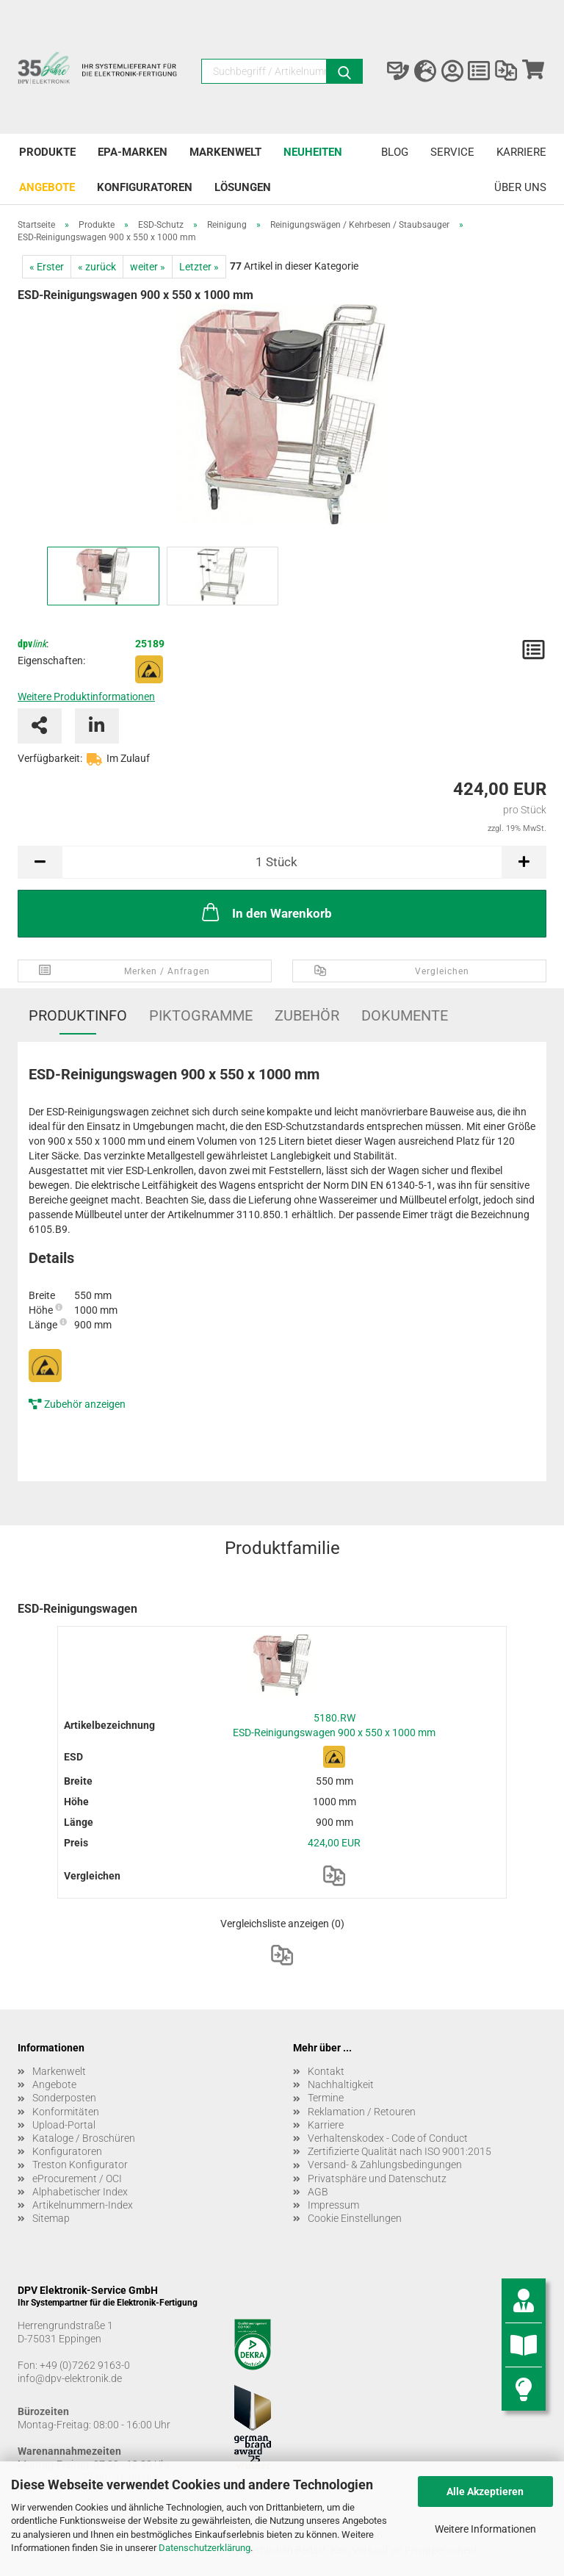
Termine (326, 2098)
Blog (394, 152)
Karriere (521, 152)
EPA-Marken (132, 152)
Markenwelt (225, 152)
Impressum (333, 2205)
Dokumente (404, 1015)
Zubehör (307, 1015)
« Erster (46, 267)
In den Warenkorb (265, 912)
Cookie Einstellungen (355, 2218)
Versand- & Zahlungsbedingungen (385, 2164)
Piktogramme (201, 1015)
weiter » (147, 267)
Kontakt (326, 2071)
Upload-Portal (63, 2125)
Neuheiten (312, 152)
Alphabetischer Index (80, 2192)
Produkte (47, 152)
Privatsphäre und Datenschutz (377, 2178)
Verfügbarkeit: (50, 758)
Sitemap (51, 2218)
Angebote (47, 187)
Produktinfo (78, 1015)
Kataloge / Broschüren (83, 2138)
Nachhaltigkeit (341, 2084)
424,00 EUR (334, 1843)
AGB (318, 2192)
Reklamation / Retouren (362, 2112)
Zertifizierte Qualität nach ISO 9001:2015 (399, 2151)
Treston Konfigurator (80, 2164)
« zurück (97, 267)
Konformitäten (65, 2112)
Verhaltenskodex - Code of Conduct (388, 2138)
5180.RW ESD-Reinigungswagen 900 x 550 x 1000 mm (334, 1725)
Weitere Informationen (485, 2529)
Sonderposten (64, 2098)
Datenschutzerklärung (204, 2547)
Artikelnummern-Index (82, 2205)
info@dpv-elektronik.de (70, 2378)
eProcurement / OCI (77, 2178)
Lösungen (242, 187)
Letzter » (199, 267)
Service (452, 152)
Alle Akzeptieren (485, 2491)
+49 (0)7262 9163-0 (85, 2365)
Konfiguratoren (144, 187)
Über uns (520, 187)
